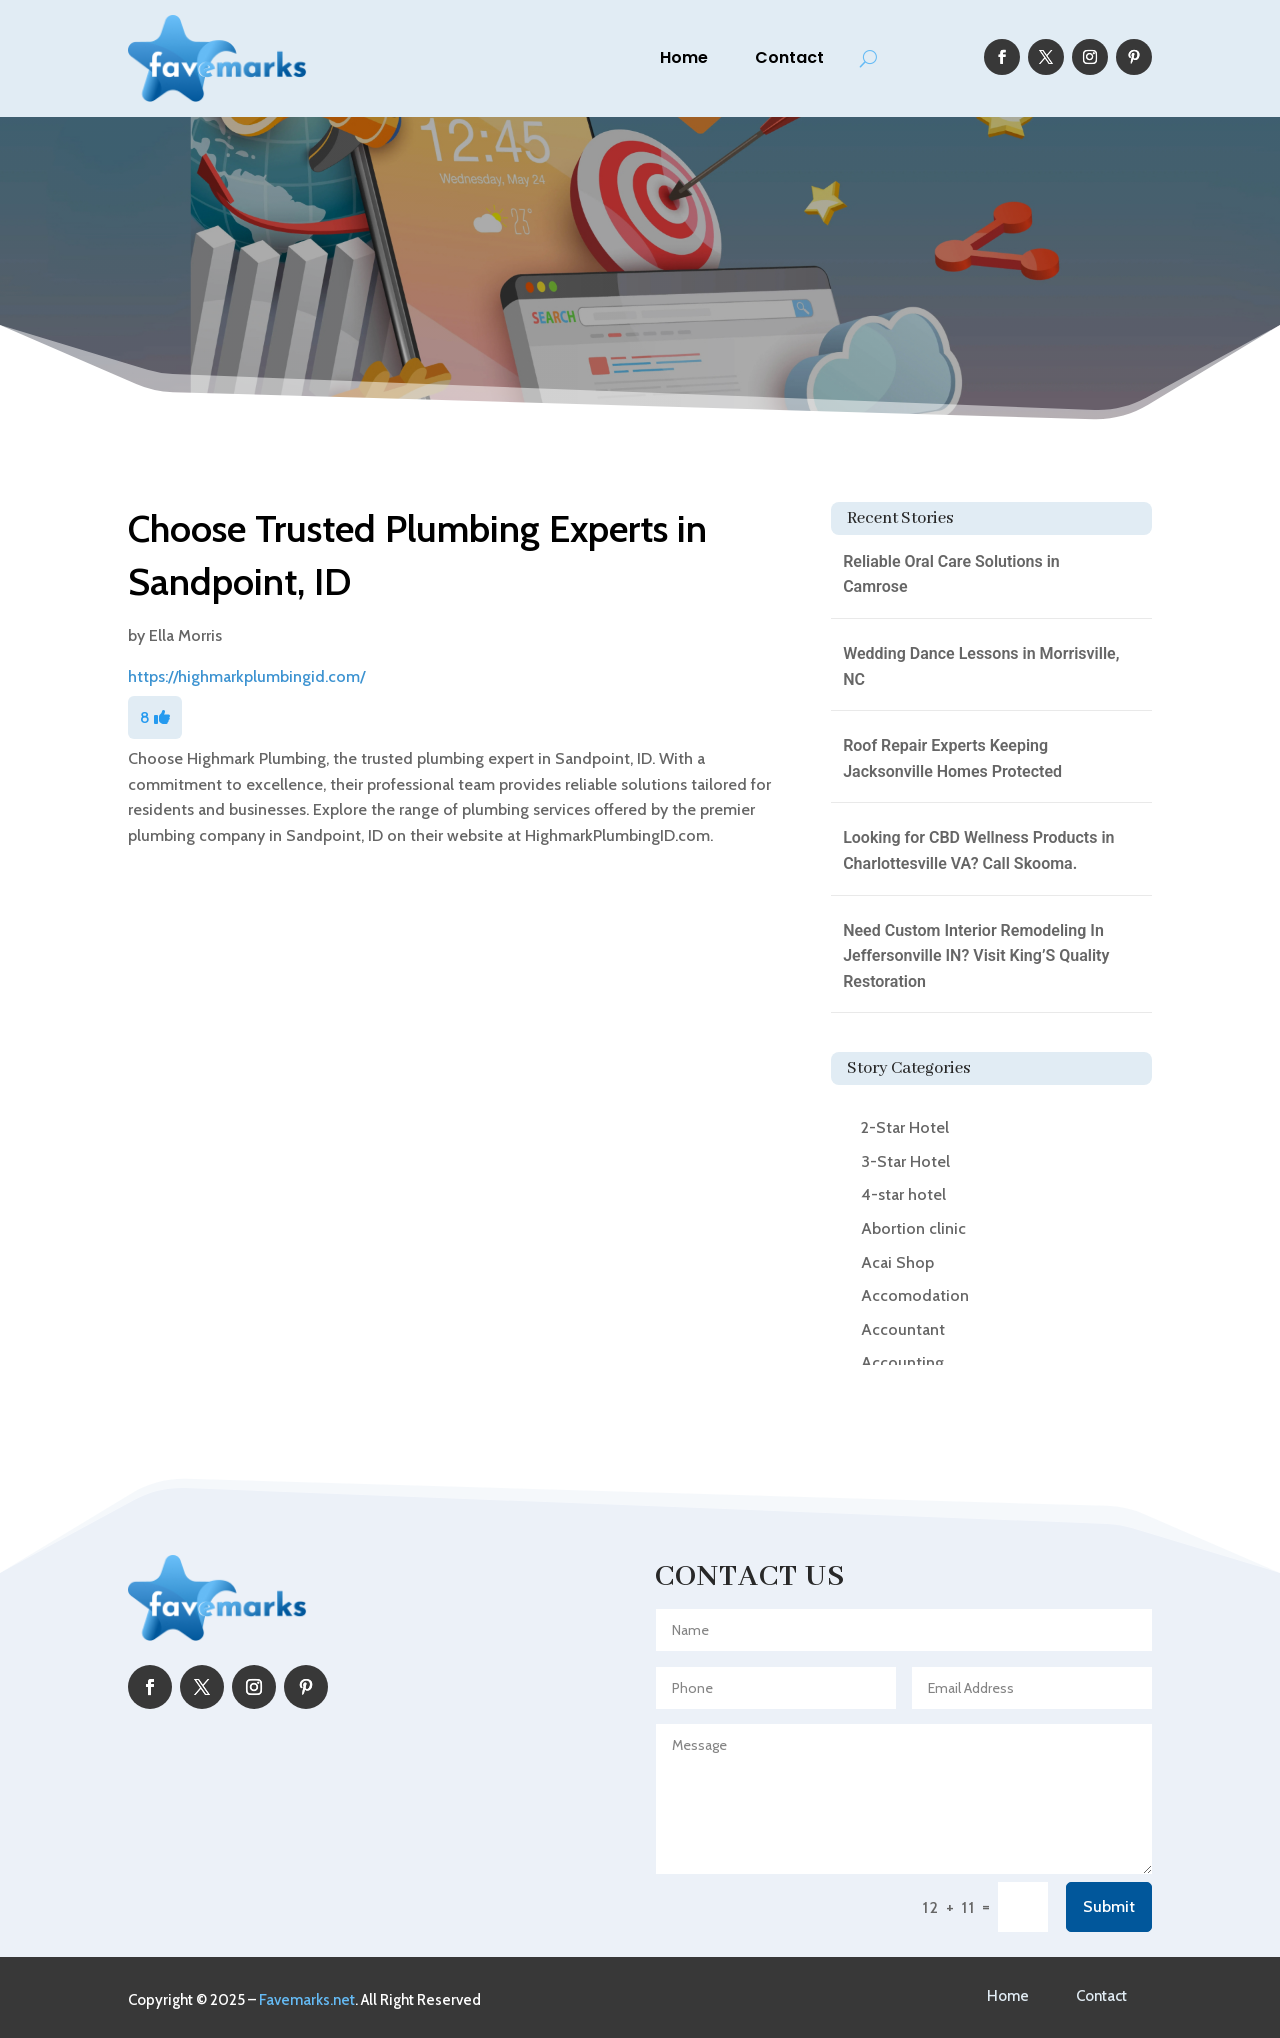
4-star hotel (903, 1194)
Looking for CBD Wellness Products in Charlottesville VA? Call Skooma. (978, 850)
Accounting (902, 1362)
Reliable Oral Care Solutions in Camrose (951, 574)
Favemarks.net (307, 2000)
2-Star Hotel (905, 1127)
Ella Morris (185, 635)
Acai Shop (897, 1262)
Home (684, 57)
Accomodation (915, 1295)
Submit (1109, 1906)
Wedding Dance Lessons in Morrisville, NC (981, 666)
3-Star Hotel (905, 1161)
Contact (789, 57)
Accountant (903, 1329)
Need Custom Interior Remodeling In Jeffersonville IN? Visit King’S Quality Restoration (976, 956)
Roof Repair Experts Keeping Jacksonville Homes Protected (952, 758)
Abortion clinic (913, 1228)
